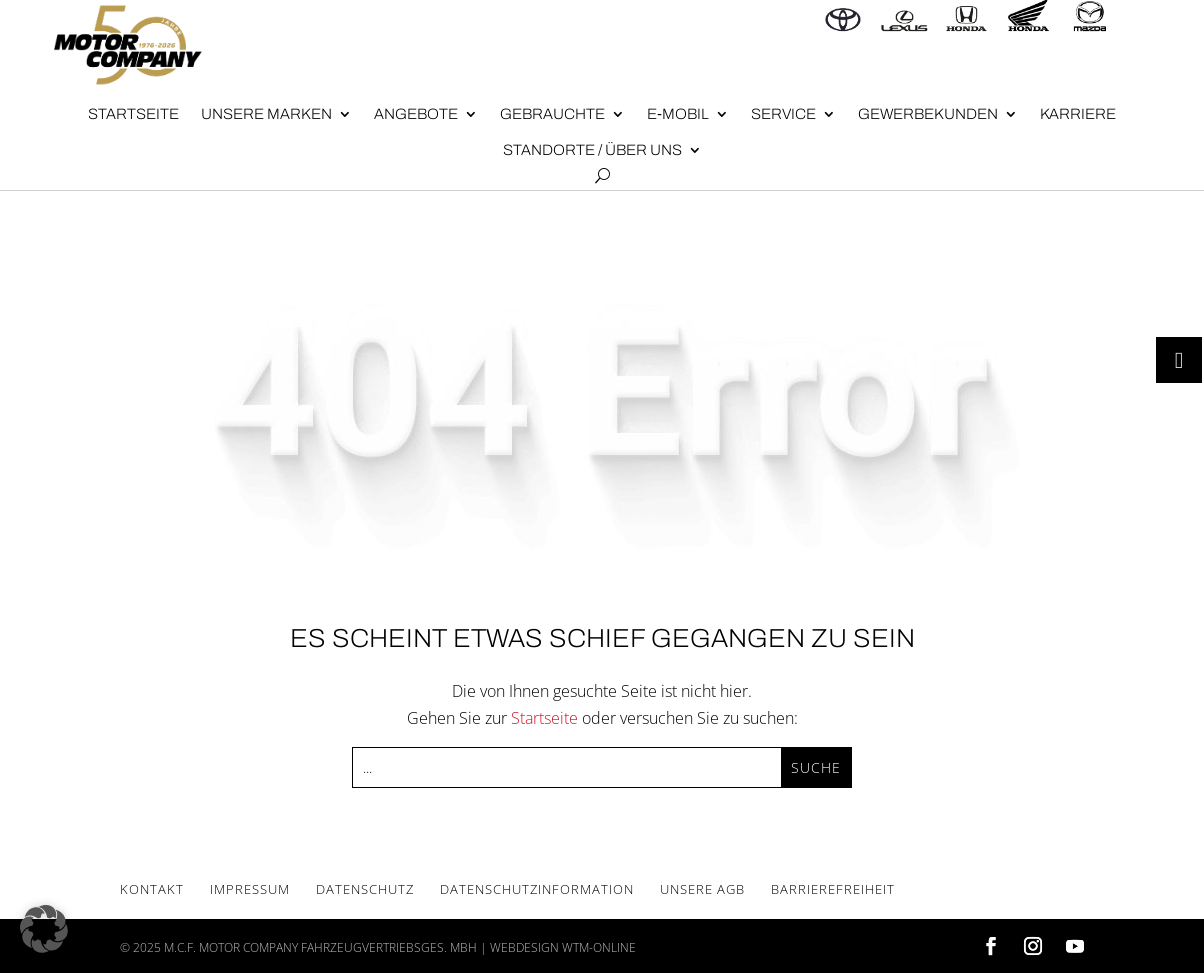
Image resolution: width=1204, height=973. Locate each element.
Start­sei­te (133, 114)
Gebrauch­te (552, 114)
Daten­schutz (365, 889)
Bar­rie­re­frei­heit (833, 889)
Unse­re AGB (702, 889)
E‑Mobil (678, 114)
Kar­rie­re (1078, 114)
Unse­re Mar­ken (266, 114)
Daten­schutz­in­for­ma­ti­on (537, 889)
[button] (44, 929)
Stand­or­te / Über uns (592, 150)
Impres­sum (250, 889)
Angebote (416, 114)
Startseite (544, 718)
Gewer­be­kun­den (928, 114)
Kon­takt (152, 889)
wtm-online (599, 947)
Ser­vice (783, 114)
